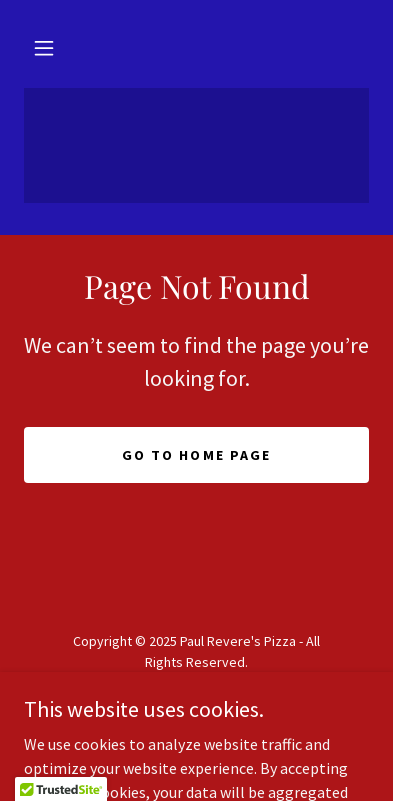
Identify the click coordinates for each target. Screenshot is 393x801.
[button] (44, 48)
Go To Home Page (196, 455)
